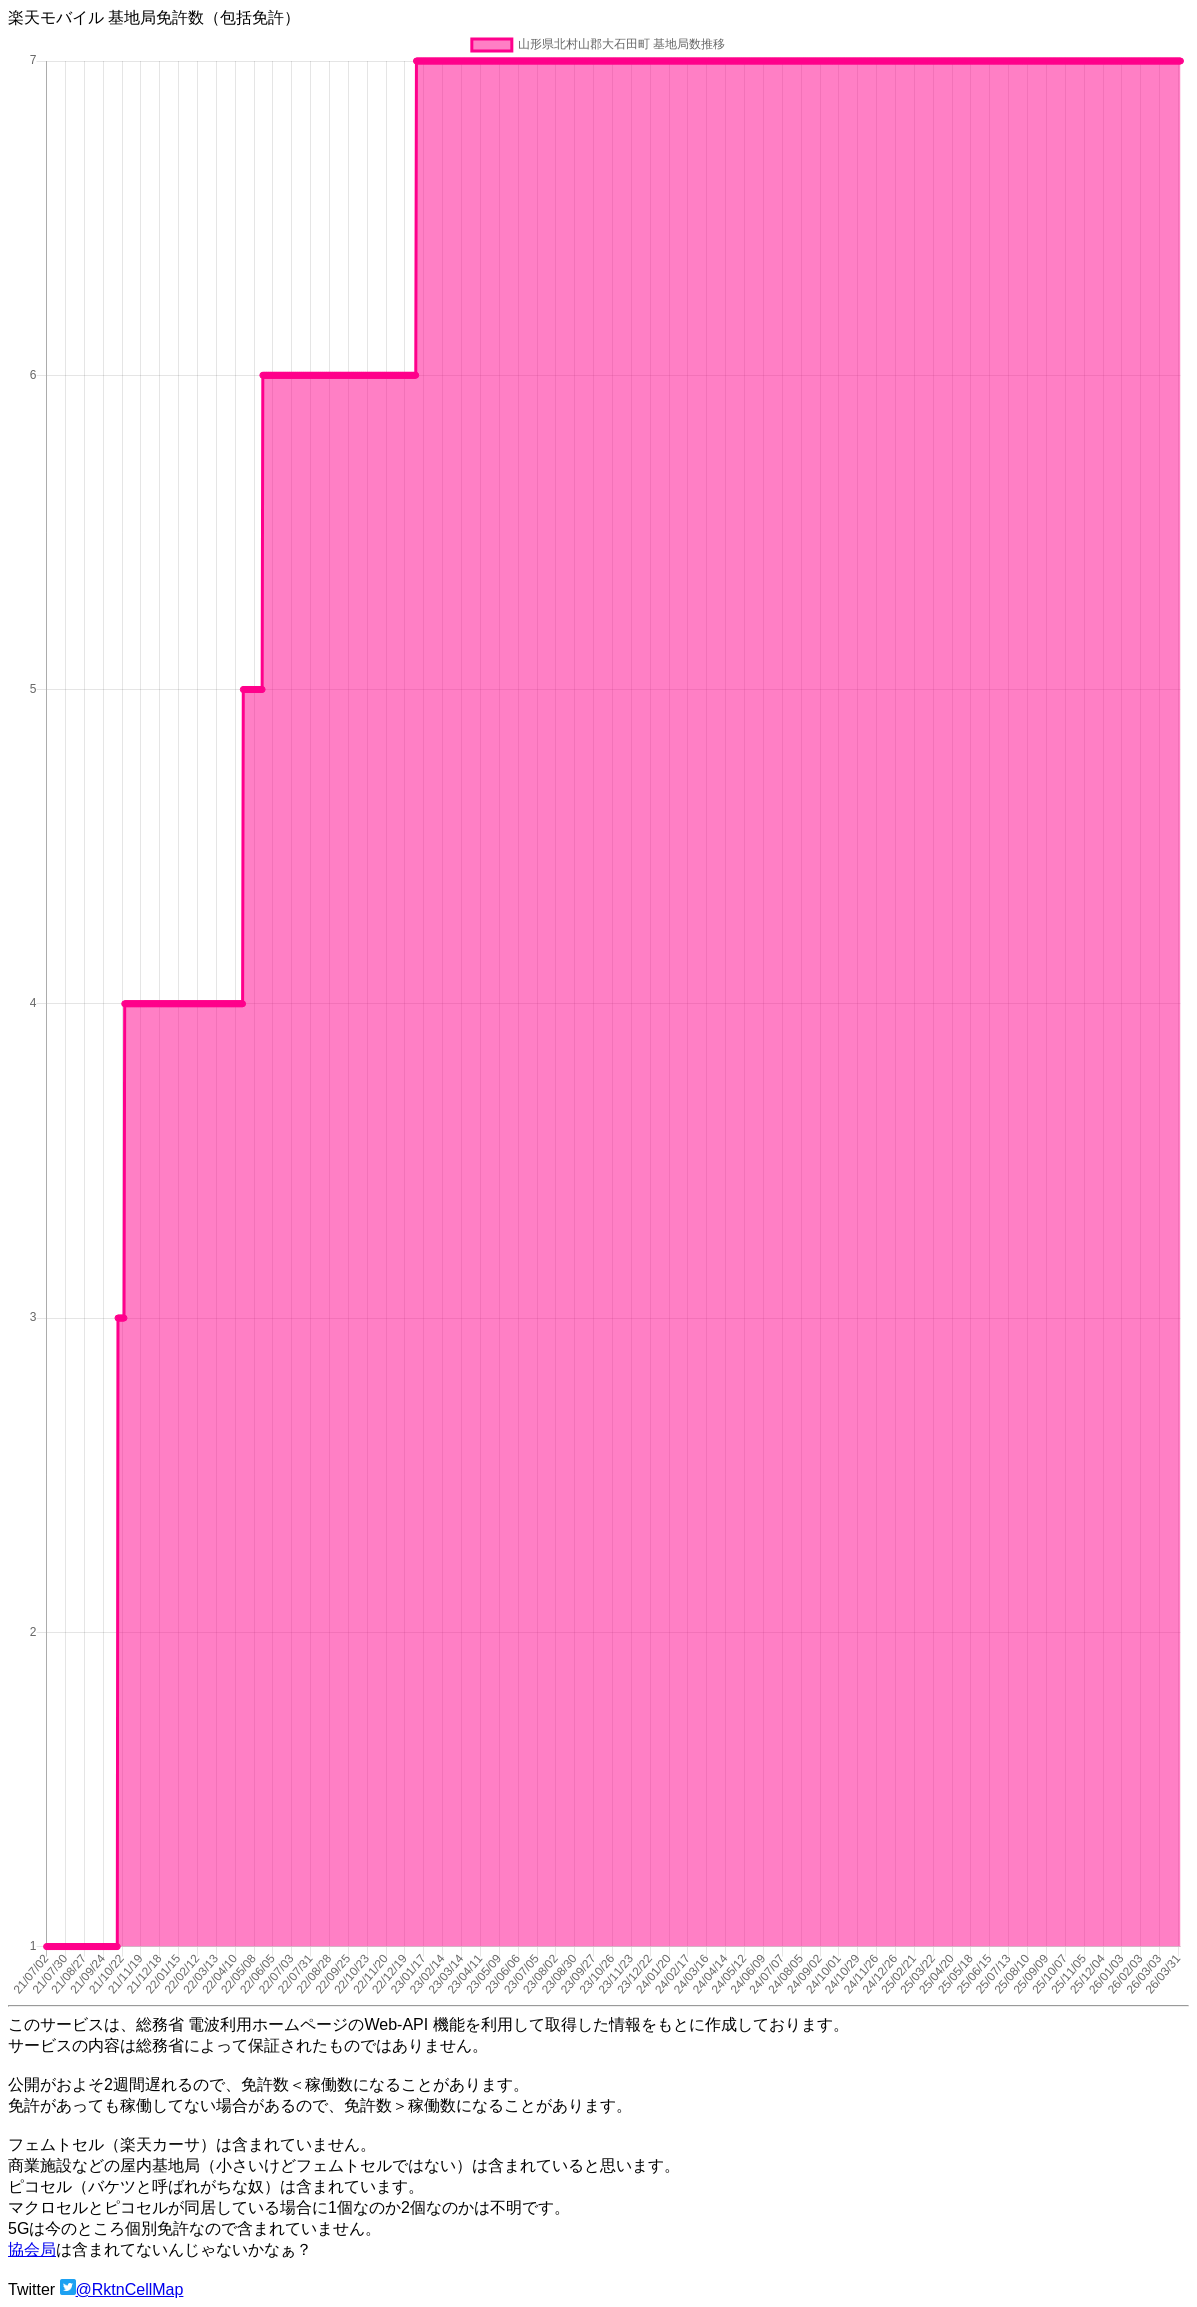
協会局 (32, 2249)
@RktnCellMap (130, 2289)
